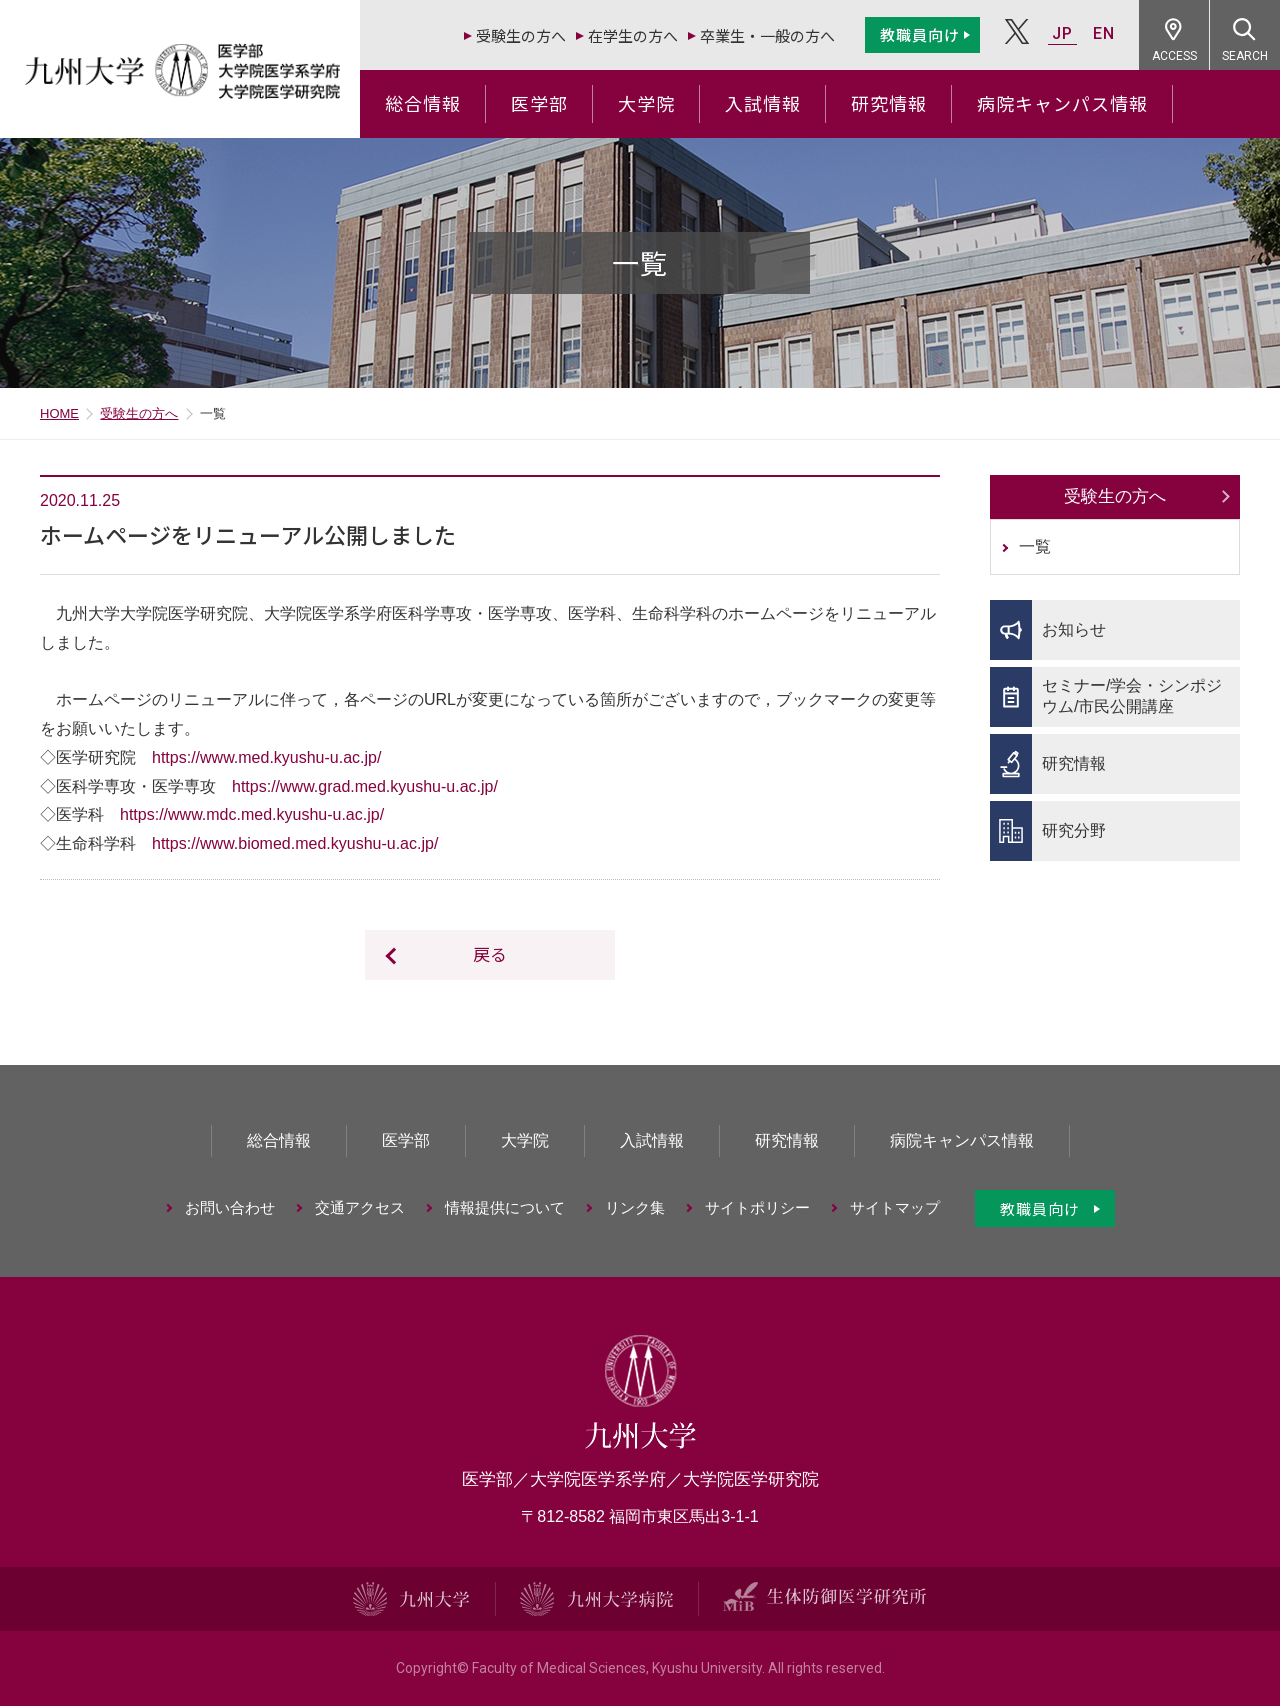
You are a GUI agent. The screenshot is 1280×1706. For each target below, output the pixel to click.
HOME (59, 413)
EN (1104, 33)
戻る (490, 953)
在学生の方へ (633, 35)
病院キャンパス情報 (1062, 103)
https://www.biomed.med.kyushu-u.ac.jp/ (295, 843)
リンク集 (635, 1207)
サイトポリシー (757, 1207)
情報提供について (505, 1207)
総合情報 (423, 103)
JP (1062, 33)
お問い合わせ (230, 1207)
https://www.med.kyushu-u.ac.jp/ (266, 757)
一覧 (1035, 546)
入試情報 (763, 103)
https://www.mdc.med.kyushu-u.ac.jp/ (252, 814)
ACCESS (1174, 56)
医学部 (539, 103)
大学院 (646, 103)
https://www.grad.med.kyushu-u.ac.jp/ (365, 786)
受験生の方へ (521, 35)
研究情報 (889, 103)
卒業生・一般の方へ (767, 35)
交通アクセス (360, 1207)
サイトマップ (895, 1207)
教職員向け (920, 34)
